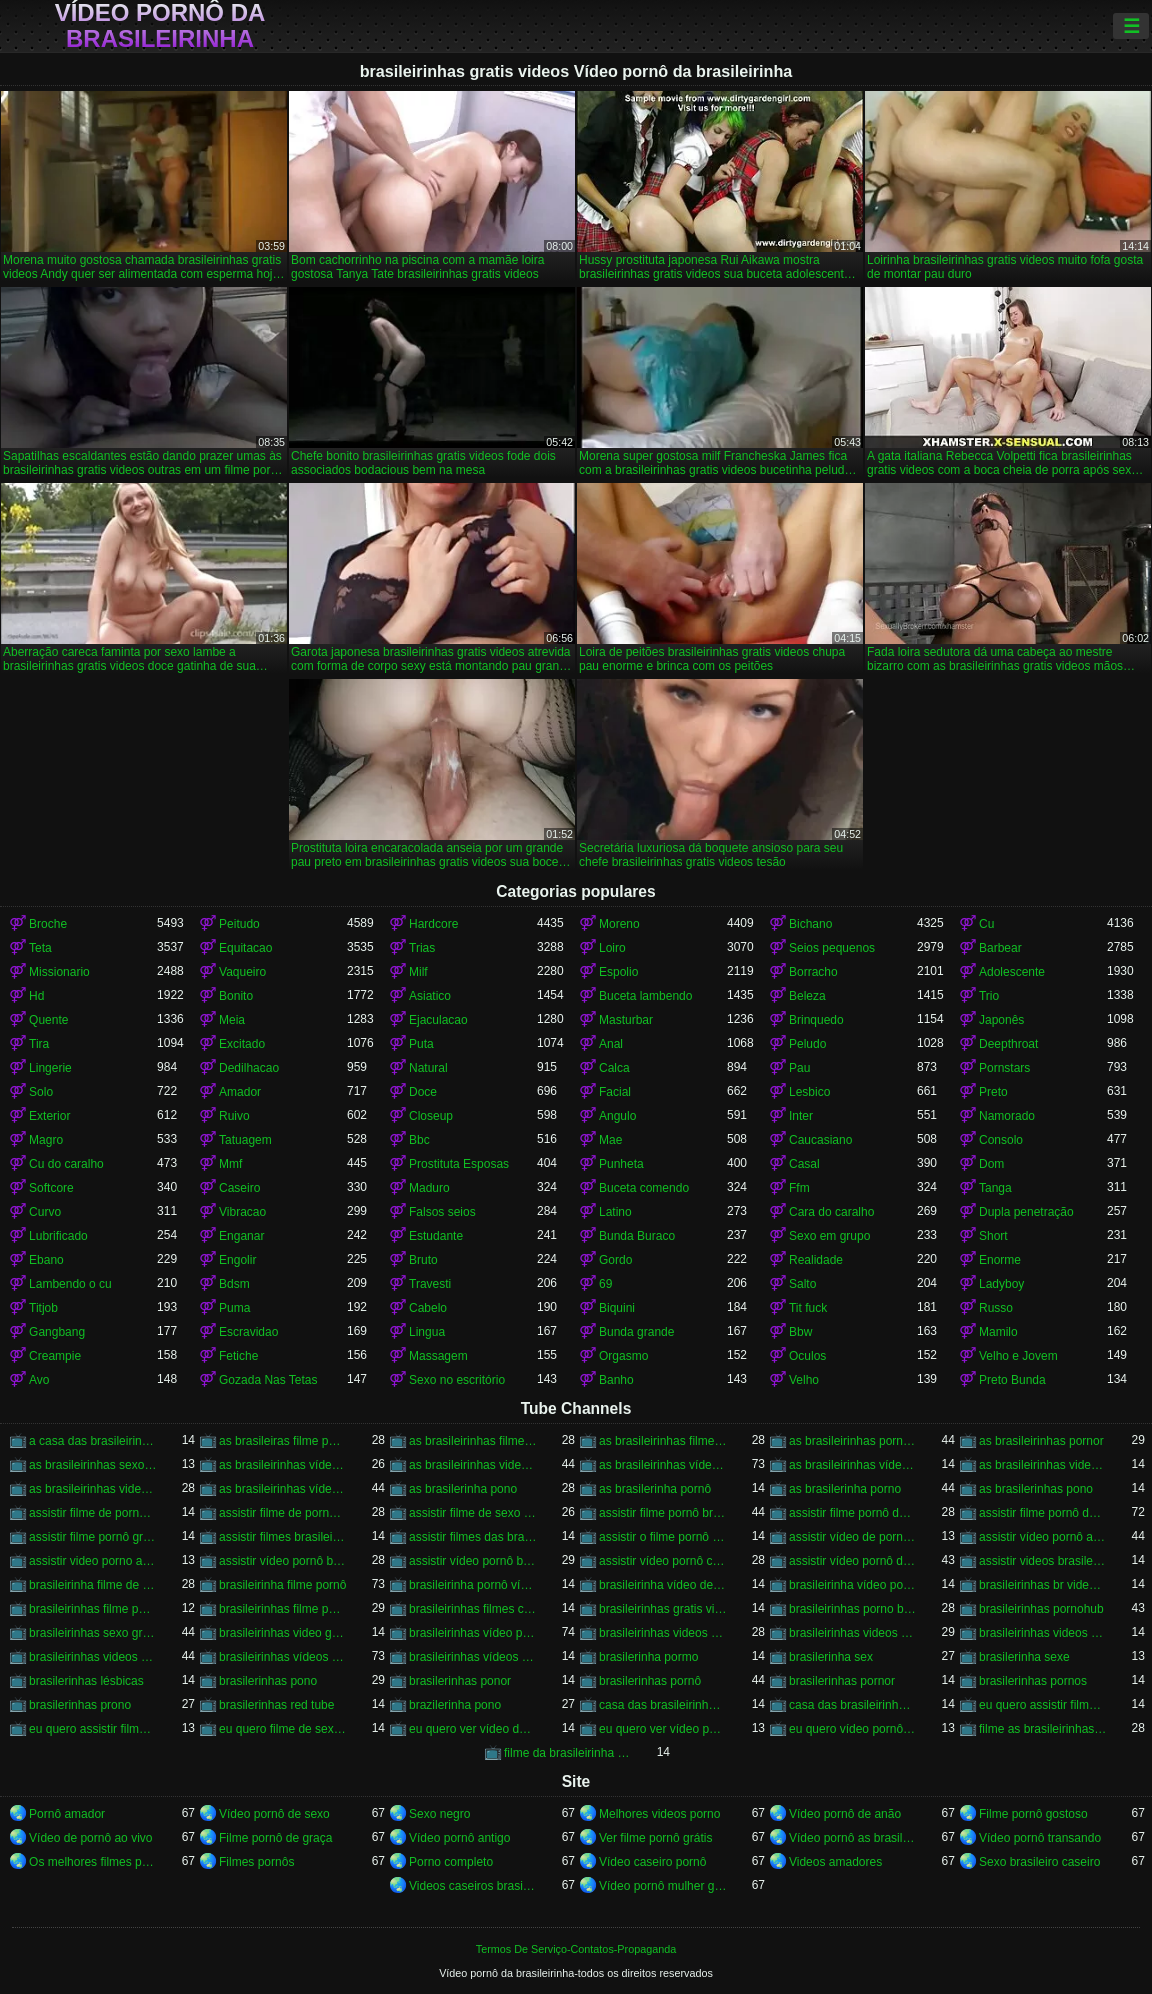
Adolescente (1012, 972)
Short (993, 1236)
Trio (989, 996)
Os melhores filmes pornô (93, 1862)
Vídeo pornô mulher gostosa (663, 1886)
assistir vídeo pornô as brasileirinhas (1043, 1537)
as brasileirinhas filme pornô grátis (663, 1441)
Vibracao (242, 1212)
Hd (36, 996)
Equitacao (245, 948)
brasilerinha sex (831, 1657)
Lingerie (50, 1068)
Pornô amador (67, 1814)
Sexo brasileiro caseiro (1039, 1862)
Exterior (49, 1116)
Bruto (423, 1260)
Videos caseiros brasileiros (473, 1886)
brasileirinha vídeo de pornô (663, 1585)
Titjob (43, 1308)
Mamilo (998, 1332)
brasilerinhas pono (268, 1681)
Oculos (807, 1356)
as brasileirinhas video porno (473, 1465)
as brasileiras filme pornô (283, 1441)
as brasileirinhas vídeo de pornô (283, 1465)
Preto (993, 1092)
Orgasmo (623, 1356)
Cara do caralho (831, 1212)
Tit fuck (808, 1308)
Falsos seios (442, 1212)
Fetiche (238, 1356)
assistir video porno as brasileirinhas (93, 1561)
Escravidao (248, 1332)
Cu (986, 924)
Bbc (419, 1140)
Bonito (236, 996)
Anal (611, 1044)
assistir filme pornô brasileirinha (663, 1513)
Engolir (237, 1260)
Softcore (51, 1188)
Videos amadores (835, 1862)
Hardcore (433, 924)
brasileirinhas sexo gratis (93, 1633)
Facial (615, 1092)
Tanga (995, 1188)
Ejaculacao (438, 1020)
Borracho (813, 972)
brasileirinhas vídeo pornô (473, 1633)
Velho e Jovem (1018, 1356)
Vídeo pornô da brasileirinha (160, 26)
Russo (996, 1308)
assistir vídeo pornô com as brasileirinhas (663, 1561)
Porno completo (451, 1862)
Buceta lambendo (645, 996)
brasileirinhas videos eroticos (1043, 1633)
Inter (801, 1116)
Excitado (242, 1044)
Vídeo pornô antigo (459, 1838)
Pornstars (1004, 1068)
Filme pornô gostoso (1033, 1814)
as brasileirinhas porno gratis (853, 1441)
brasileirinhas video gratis (283, 1633)
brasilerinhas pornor (842, 1681)
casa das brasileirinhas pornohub (853, 1705)
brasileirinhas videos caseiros (663, 1633)
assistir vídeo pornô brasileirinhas (473, 1561)
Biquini (617, 1308)
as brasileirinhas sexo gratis (93, 1465)
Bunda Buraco (637, 1236)
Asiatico (430, 996)
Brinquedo (816, 1020)
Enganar (241, 1236)
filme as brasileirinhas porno (1043, 1729)
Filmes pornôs (256, 1862)
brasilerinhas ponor (460, 1681)
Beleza (807, 996)
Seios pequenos (832, 948)
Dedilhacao (249, 1068)
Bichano (810, 924)
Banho (616, 1380)
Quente (48, 1020)
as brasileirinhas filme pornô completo (473, 1441)
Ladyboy (1001, 1284)
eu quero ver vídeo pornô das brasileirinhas (663, 1729)
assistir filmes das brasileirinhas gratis (473, 1537)
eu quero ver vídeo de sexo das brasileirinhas (473, 1729)
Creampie (55, 1356)
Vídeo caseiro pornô (652, 1862)
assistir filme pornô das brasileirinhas (1043, 1513)
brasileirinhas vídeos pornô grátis (473, 1657)
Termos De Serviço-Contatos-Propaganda (576, 1949)
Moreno (619, 924)
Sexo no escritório (457, 1380)
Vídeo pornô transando (1040, 1838)
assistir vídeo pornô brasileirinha (283, 1561)
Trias (422, 948)
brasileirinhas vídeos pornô (283, 1657)
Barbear (1000, 948)
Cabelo (428, 1308)
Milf (418, 972)
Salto (802, 1284)
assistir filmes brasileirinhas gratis (283, 1537)
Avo (39, 1380)
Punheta (621, 1164)
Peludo (807, 1044)
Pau (799, 1068)
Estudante (436, 1236)
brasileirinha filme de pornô (93, 1585)
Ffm (799, 1188)
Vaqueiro (242, 972)
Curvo (45, 1212)
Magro (46, 1140)
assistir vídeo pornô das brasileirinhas (853, 1561)
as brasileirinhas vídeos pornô (283, 1489)
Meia (232, 1020)
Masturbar (626, 1020)
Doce (423, 1092)
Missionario (59, 972)
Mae (610, 1140)
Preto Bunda (1012, 1380)
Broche (48, 924)
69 (605, 1284)
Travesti (430, 1284)
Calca (614, 1068)
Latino (615, 1212)
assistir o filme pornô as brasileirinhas (663, 1537)
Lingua (427, 1332)
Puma (234, 1308)
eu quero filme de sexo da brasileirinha (283, 1729)
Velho (804, 1380)
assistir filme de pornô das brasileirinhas (283, 1513)
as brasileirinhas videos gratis (93, 1489)
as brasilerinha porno (845, 1489)
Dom (991, 1164)
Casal (804, 1164)
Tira (39, 1044)
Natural (428, 1068)
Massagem (438, 1356)
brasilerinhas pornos (1033, 1681)
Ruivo (234, 1116)
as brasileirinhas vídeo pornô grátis (853, 1465)
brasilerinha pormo (648, 1657)
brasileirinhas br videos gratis (1043, 1585)
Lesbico (809, 1092)
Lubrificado (58, 1236)
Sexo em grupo (829, 1236)
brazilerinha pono (455, 1705)
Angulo (617, 1116)
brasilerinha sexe (1024, 1657)
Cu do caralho (66, 1164)
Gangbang (57, 1332)
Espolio (618, 972)
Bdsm (234, 1284)
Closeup (431, 1116)
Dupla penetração (1026, 1212)
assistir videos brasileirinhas (1043, 1561)
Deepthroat (1008, 1044)
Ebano (46, 1260)
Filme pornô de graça (275, 1838)
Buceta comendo (644, 1188)
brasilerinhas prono (80, 1705)
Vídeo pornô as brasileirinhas (853, 1838)
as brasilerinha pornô (655, 1489)
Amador (240, 1092)
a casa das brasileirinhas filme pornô (93, 1441)
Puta (421, 1044)
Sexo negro (439, 1814)
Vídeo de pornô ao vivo (90, 1838)
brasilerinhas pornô (650, 1681)
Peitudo (239, 924)
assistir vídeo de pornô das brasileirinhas (853, 1537)
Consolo (1001, 1140)
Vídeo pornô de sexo (274, 1814)
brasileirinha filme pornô (282, 1585)
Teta (40, 948)
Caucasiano (820, 1140)
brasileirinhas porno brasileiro (853, 1609)
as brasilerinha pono (463, 1489)
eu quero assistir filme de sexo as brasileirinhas (1043, 1705)
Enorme (1000, 1260)
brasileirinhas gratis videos (663, 1609)
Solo (41, 1092)
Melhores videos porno (659, 1814)
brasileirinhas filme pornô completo (93, 1609)
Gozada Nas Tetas (268, 1380)
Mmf (230, 1164)
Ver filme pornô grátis (655, 1838)
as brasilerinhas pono (1036, 1489)
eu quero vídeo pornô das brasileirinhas (853, 1729)
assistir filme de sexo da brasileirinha (473, 1513)
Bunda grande (636, 1332)
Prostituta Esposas (459, 1164)
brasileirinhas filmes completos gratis (473, 1609)
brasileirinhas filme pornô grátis (283, 1609)
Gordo (615, 1260)
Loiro (612, 948)
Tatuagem (245, 1140)
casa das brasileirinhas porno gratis (663, 1705)
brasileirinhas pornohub (1041, 1609)
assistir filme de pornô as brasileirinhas (93, 1513)
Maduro (429, 1188)
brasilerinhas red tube (276, 1705)
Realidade (816, 1260)
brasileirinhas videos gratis (93, 1657)
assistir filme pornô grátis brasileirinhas (93, 1537)
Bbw (800, 1332)
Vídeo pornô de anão (845, 1814)
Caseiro (239, 1188)
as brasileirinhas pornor (1041, 1441)
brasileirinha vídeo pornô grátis (853, 1585)
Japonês (1001, 1020)
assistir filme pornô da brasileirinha (853, 1513)
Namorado (1007, 1116)
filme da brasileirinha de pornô (568, 1753)
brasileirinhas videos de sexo (853, 1633)
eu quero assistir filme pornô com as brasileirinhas (93, 1729)
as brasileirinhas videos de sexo (1043, 1465)
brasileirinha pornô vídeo (473, 1585)
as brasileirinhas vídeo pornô (663, 1465)
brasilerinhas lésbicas (86, 1681)
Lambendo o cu (70, 1284)
